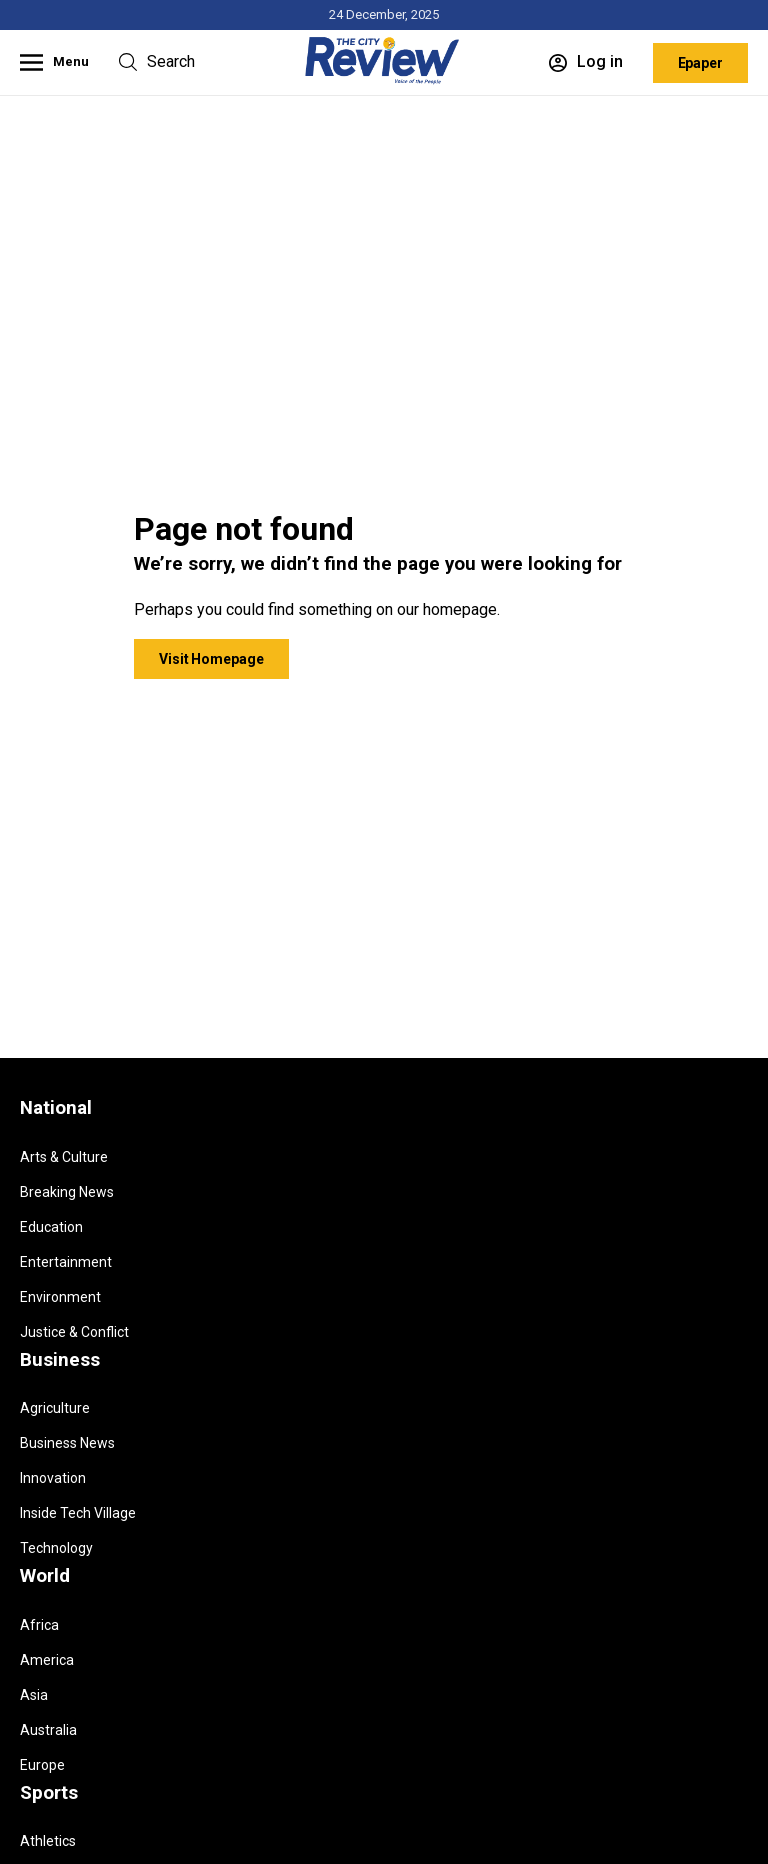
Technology (56, 1548)
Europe (42, 1765)
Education (51, 1227)
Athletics (48, 1841)
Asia (34, 1695)
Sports (49, 1793)
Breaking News (67, 1192)
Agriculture (55, 1408)
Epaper (700, 63)
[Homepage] (384, 80)
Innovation (53, 1478)
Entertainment (66, 1262)
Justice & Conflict (74, 1332)
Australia (48, 1730)
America (47, 1660)
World (45, 1576)
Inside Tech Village (78, 1513)
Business (60, 1360)
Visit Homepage (211, 659)
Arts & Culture (64, 1157)
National (56, 1108)
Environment (60, 1297)
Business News (67, 1443)
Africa (39, 1625)
